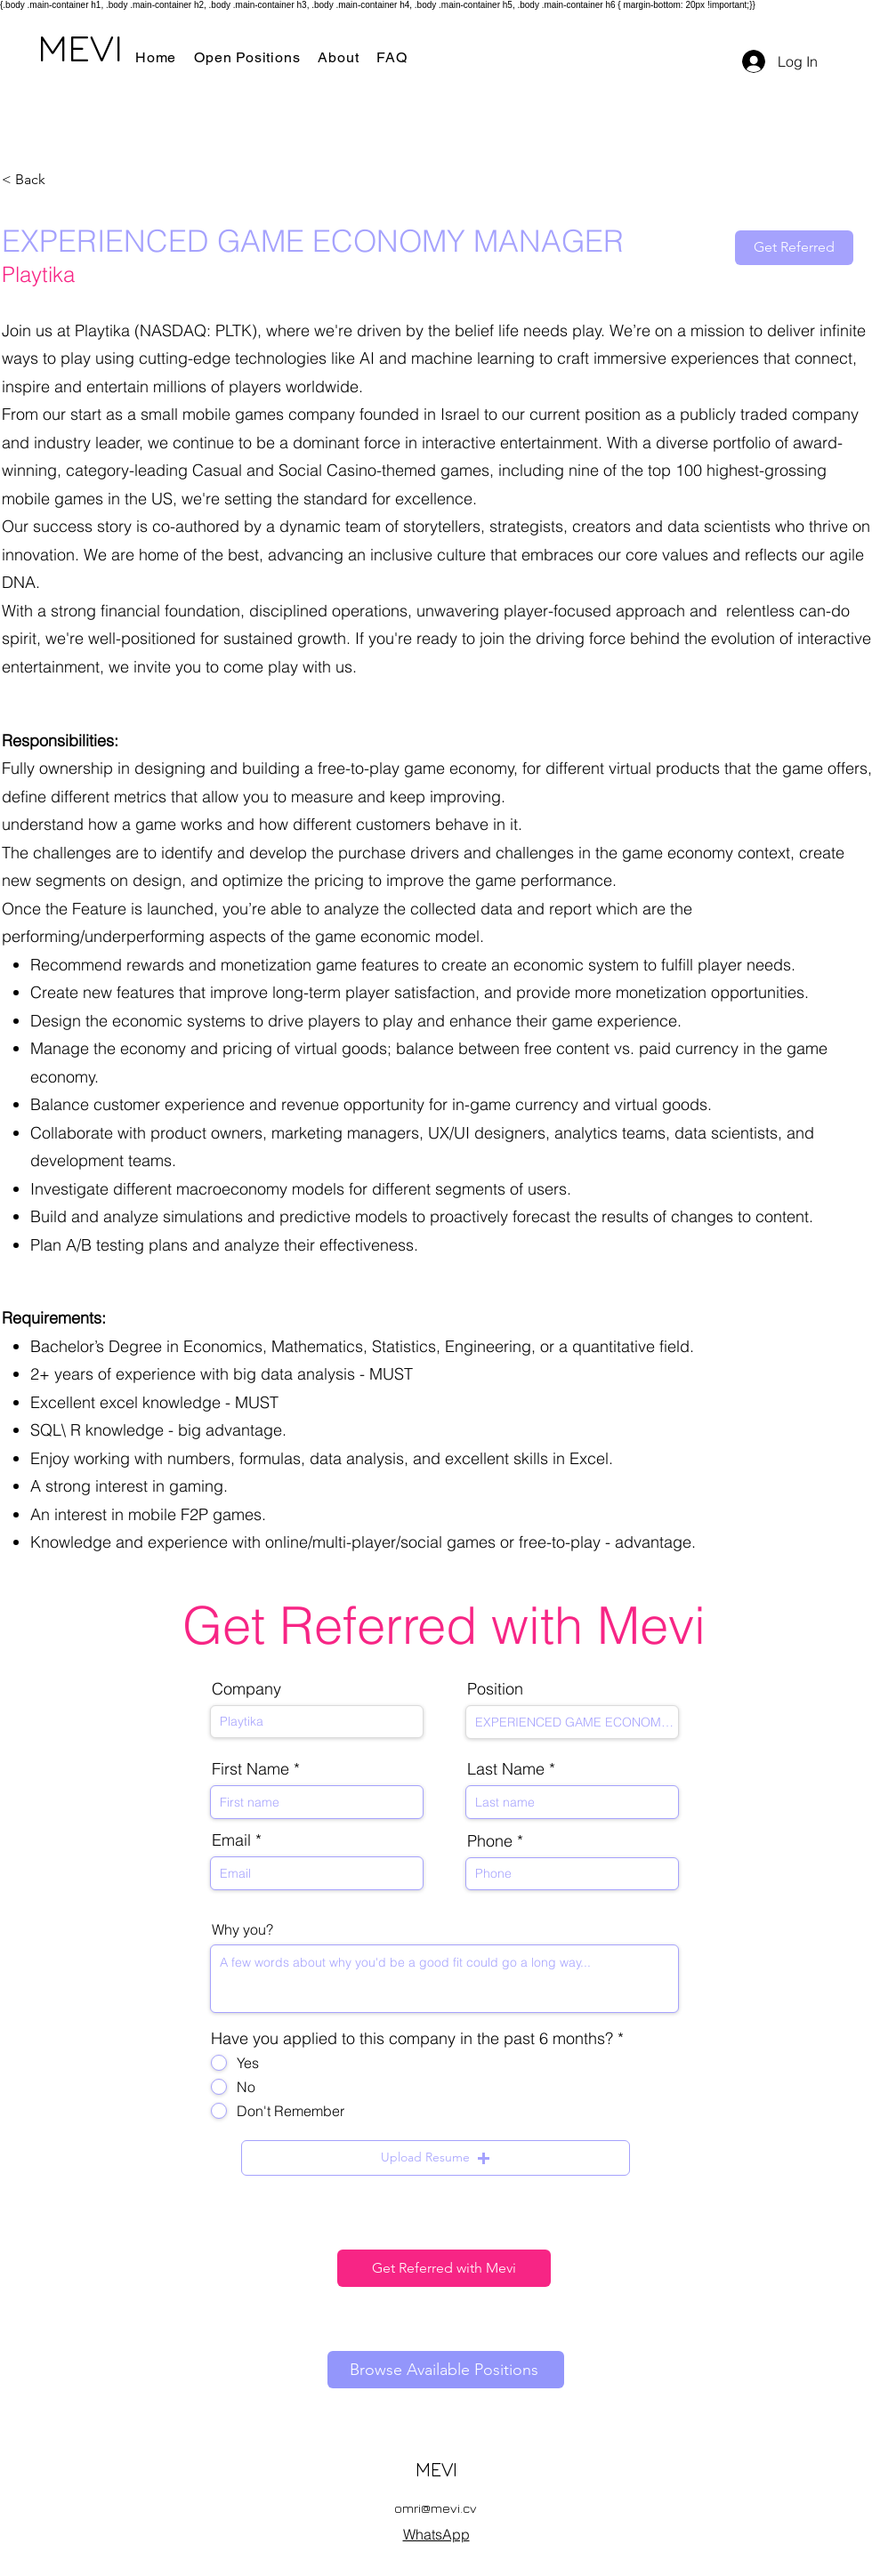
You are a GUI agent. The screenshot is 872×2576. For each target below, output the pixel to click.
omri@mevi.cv (435, 2508)
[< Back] (65, 180)
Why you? (242, 1929)
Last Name (506, 1769)
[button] (435, 2158)
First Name (250, 1769)
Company (246, 1689)
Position (495, 1689)
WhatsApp (436, 2534)
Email (231, 1840)
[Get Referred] (794, 247)
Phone (490, 1841)
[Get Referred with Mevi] (444, 2268)
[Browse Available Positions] (445, 2369)
